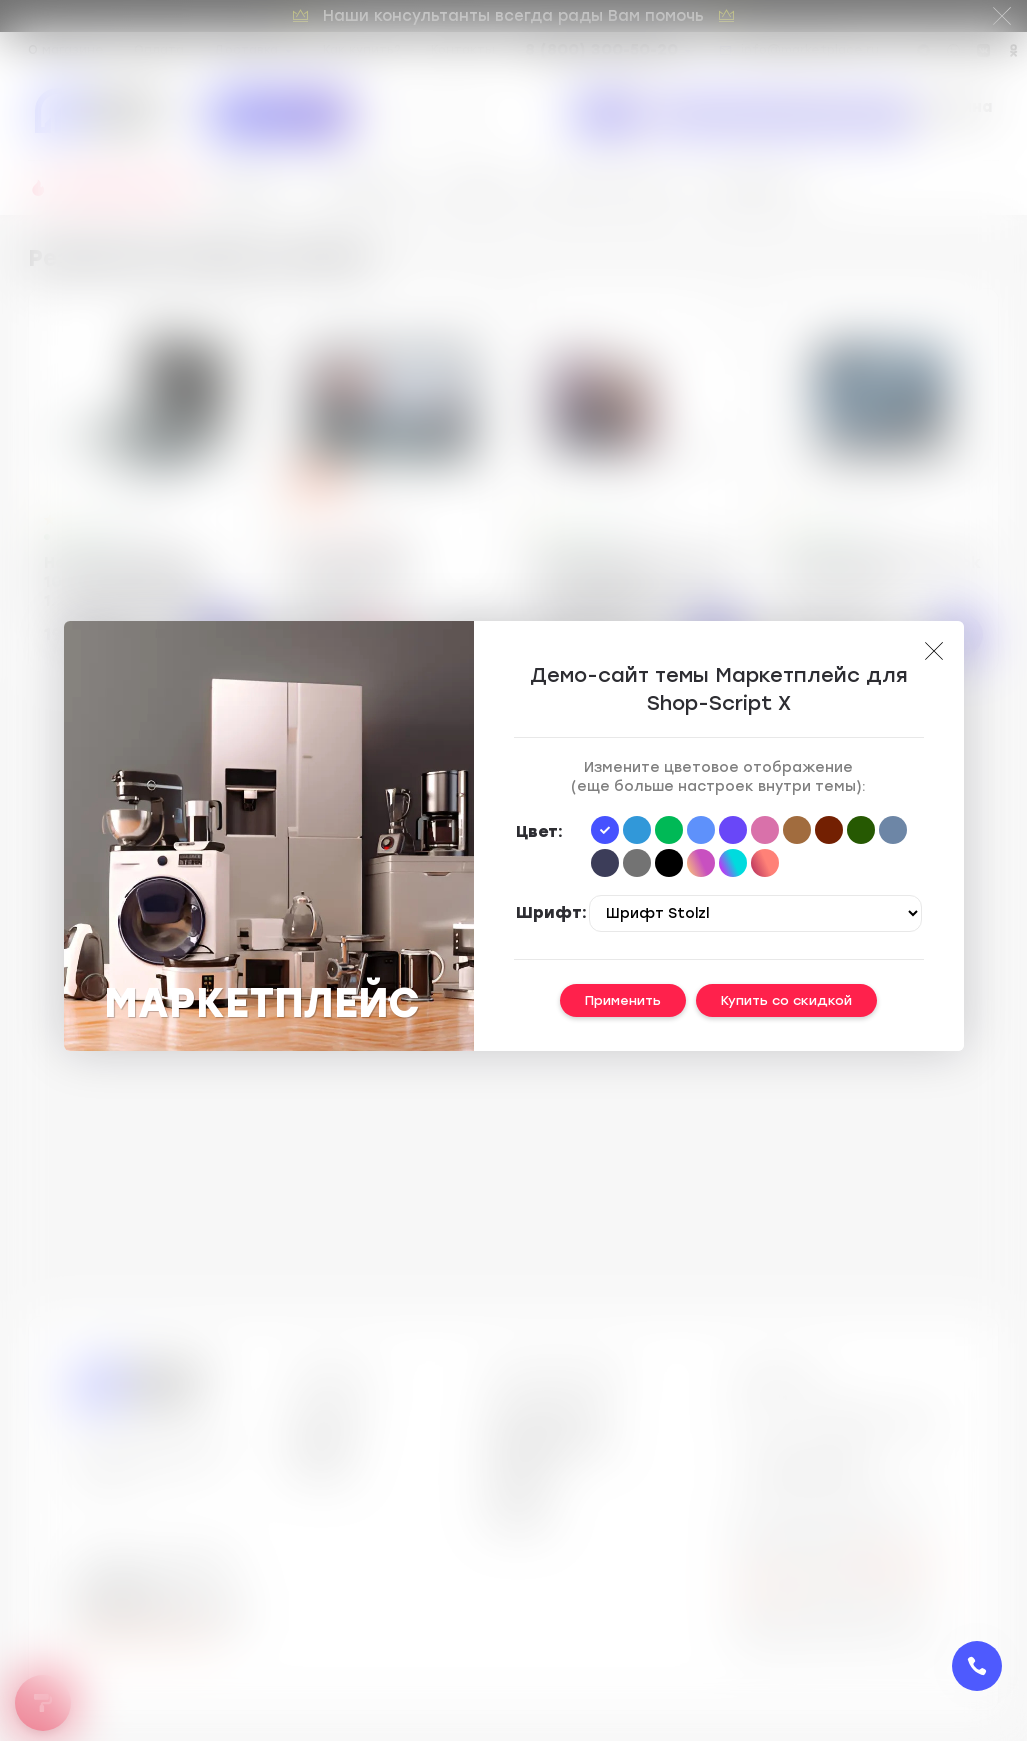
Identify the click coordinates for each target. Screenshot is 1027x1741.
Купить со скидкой (786, 1000)
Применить (623, 1000)
